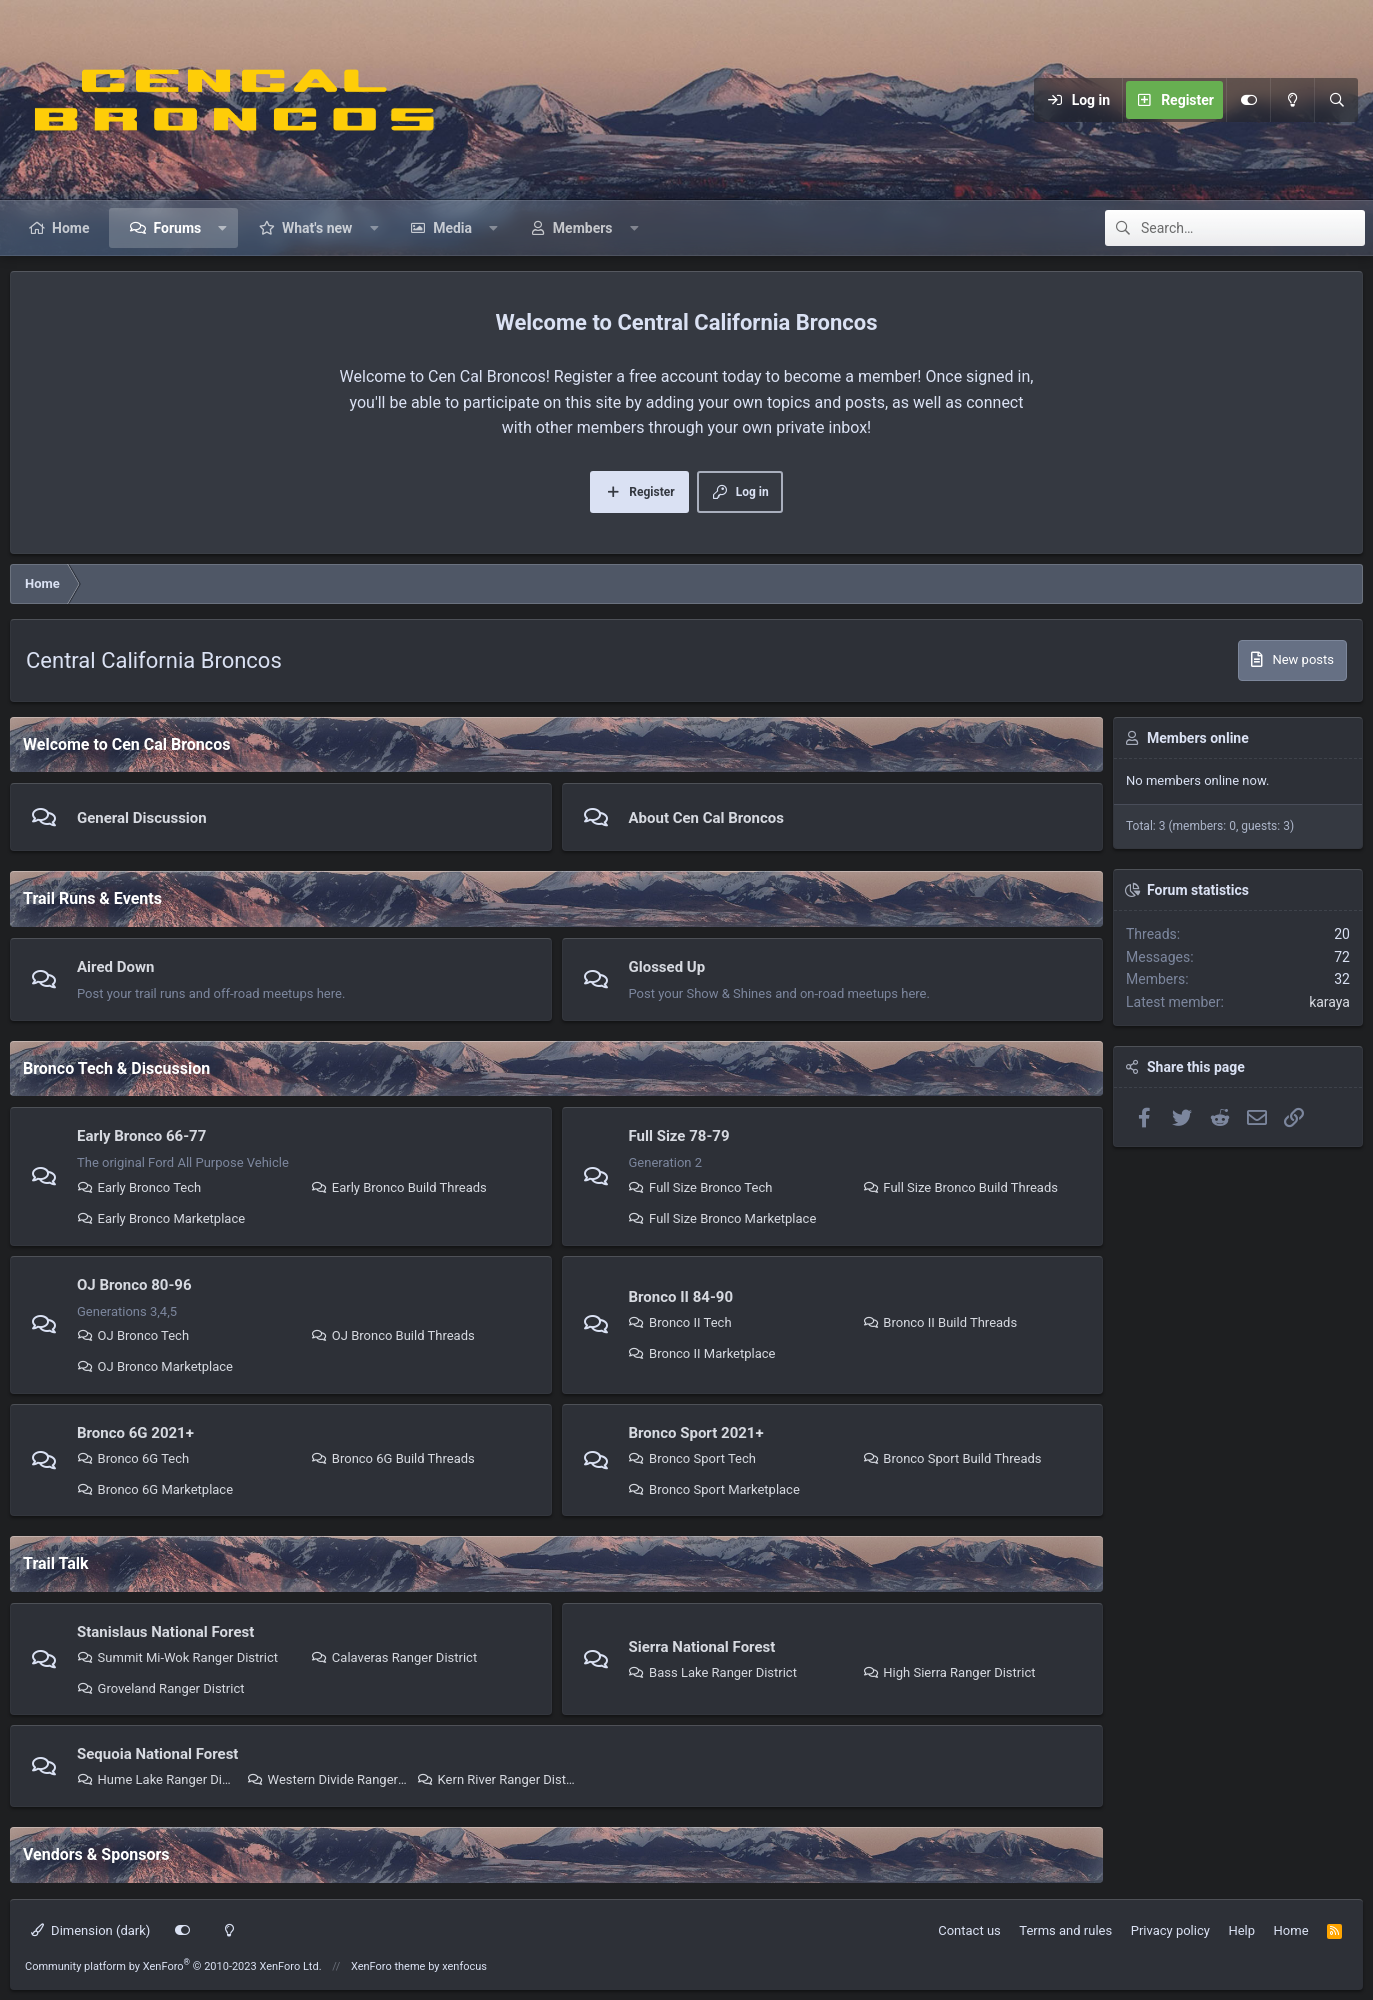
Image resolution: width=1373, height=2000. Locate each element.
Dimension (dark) (90, 1930)
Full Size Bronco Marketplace (723, 1218)
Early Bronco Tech (139, 1187)
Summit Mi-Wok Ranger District (177, 1657)
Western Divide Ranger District (327, 1779)
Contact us (969, 1930)
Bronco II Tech (680, 1322)
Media (452, 228)
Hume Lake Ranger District (157, 1779)
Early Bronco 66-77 (141, 1136)
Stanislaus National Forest (165, 1632)
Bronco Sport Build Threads (952, 1458)
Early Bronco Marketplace (161, 1218)
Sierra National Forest (702, 1647)
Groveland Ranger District (161, 1688)
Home (70, 228)
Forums (177, 228)
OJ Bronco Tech (133, 1335)
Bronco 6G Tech (133, 1458)
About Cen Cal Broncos (706, 818)
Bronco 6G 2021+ (135, 1433)
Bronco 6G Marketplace (155, 1489)
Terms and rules (1065, 1930)
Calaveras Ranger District (394, 1657)
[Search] (1336, 100)
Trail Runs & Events (92, 898)
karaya (1329, 1002)
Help (1241, 1930)
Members (583, 228)
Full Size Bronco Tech (701, 1187)
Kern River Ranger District (497, 1779)
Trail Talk (56, 1563)
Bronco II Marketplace (702, 1353)
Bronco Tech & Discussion (116, 1068)
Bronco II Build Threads (940, 1322)
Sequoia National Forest (157, 1754)
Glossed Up (667, 967)
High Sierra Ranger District (949, 1672)
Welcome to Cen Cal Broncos (126, 744)
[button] (223, 228)
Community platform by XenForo (173, 1966)
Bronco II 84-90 (681, 1297)
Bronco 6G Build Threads (393, 1458)
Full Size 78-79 (679, 1136)
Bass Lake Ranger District (713, 1672)
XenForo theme (388, 1966)
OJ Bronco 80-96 (134, 1285)
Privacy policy (1170, 1930)
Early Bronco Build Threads (399, 1187)
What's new (317, 228)
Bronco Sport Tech (692, 1458)
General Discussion (142, 818)
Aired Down (115, 967)
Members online (1198, 738)
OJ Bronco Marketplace (155, 1366)
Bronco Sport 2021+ (696, 1433)
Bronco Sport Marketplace (714, 1489)
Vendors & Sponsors (96, 1854)
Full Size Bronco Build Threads (960, 1187)
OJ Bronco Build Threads (392, 1335)
